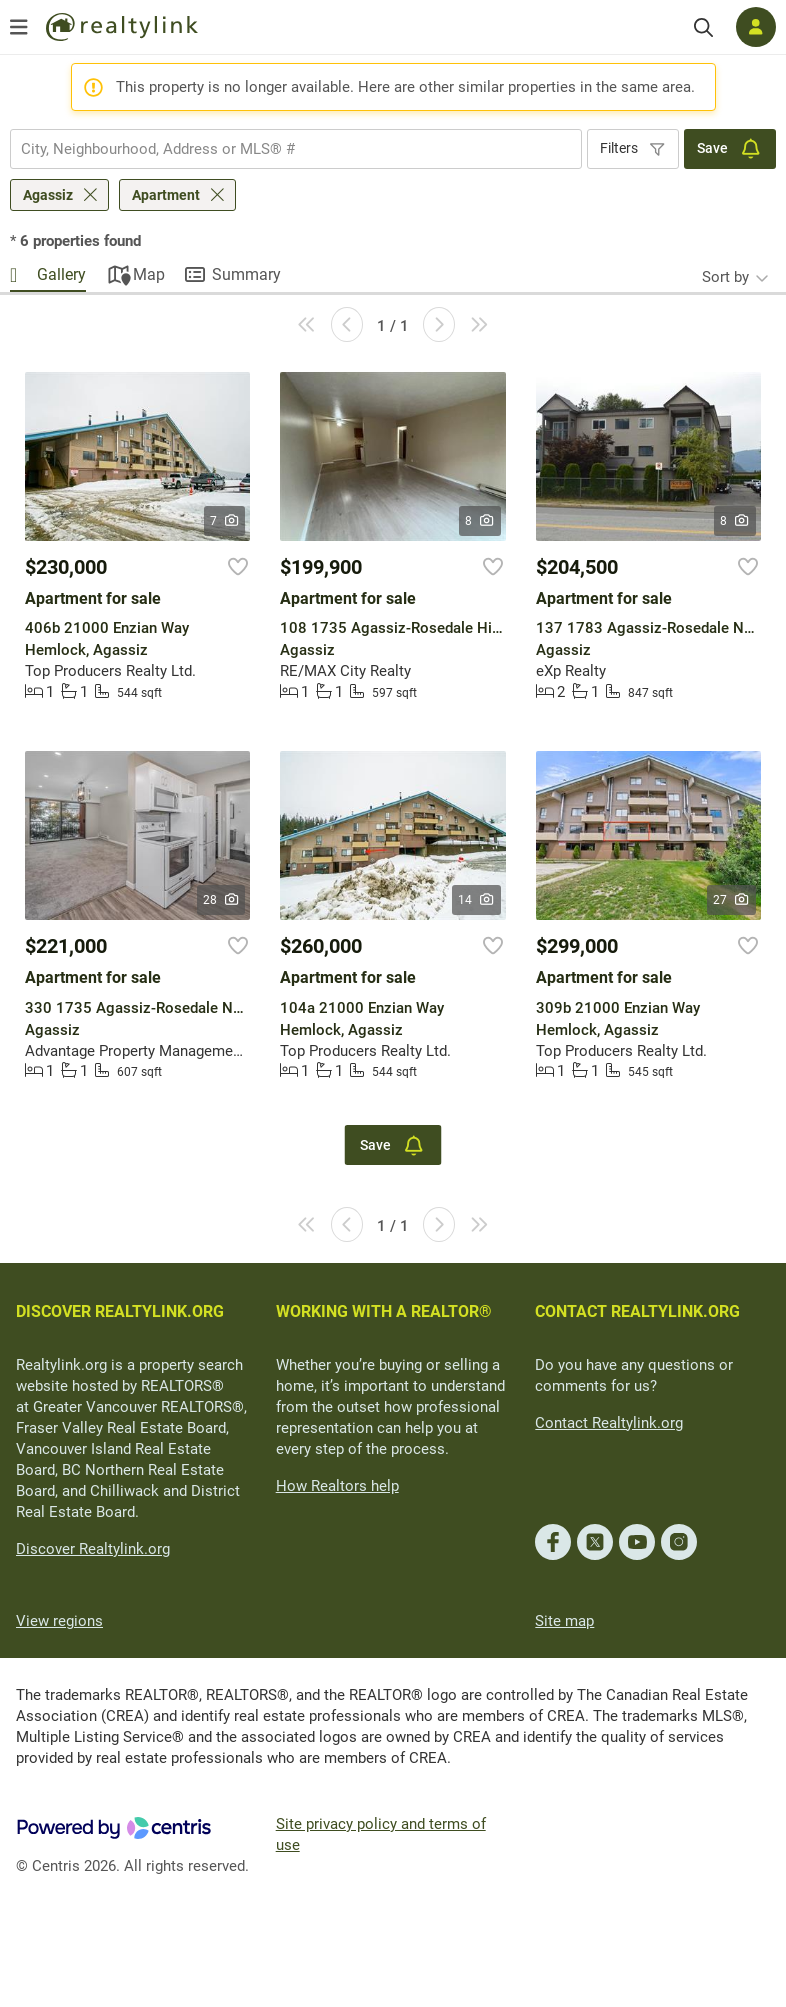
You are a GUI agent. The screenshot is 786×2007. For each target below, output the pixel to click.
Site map (564, 1621)
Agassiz (48, 195)
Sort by (725, 277)
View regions (59, 1621)
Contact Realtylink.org (609, 1423)
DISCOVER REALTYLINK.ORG (120, 1311)
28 (221, 900)
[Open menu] (19, 27)
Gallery (61, 274)
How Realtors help (337, 1486)
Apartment (166, 195)
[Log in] (756, 27)
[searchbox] (283, 149)
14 (476, 900)
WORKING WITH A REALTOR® (384, 1311)
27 (731, 900)
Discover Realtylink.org (93, 1549)
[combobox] (296, 149)
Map (149, 274)
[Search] (703, 27)
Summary (246, 274)
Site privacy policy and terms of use (381, 1834)
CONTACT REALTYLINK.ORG (637, 1311)
